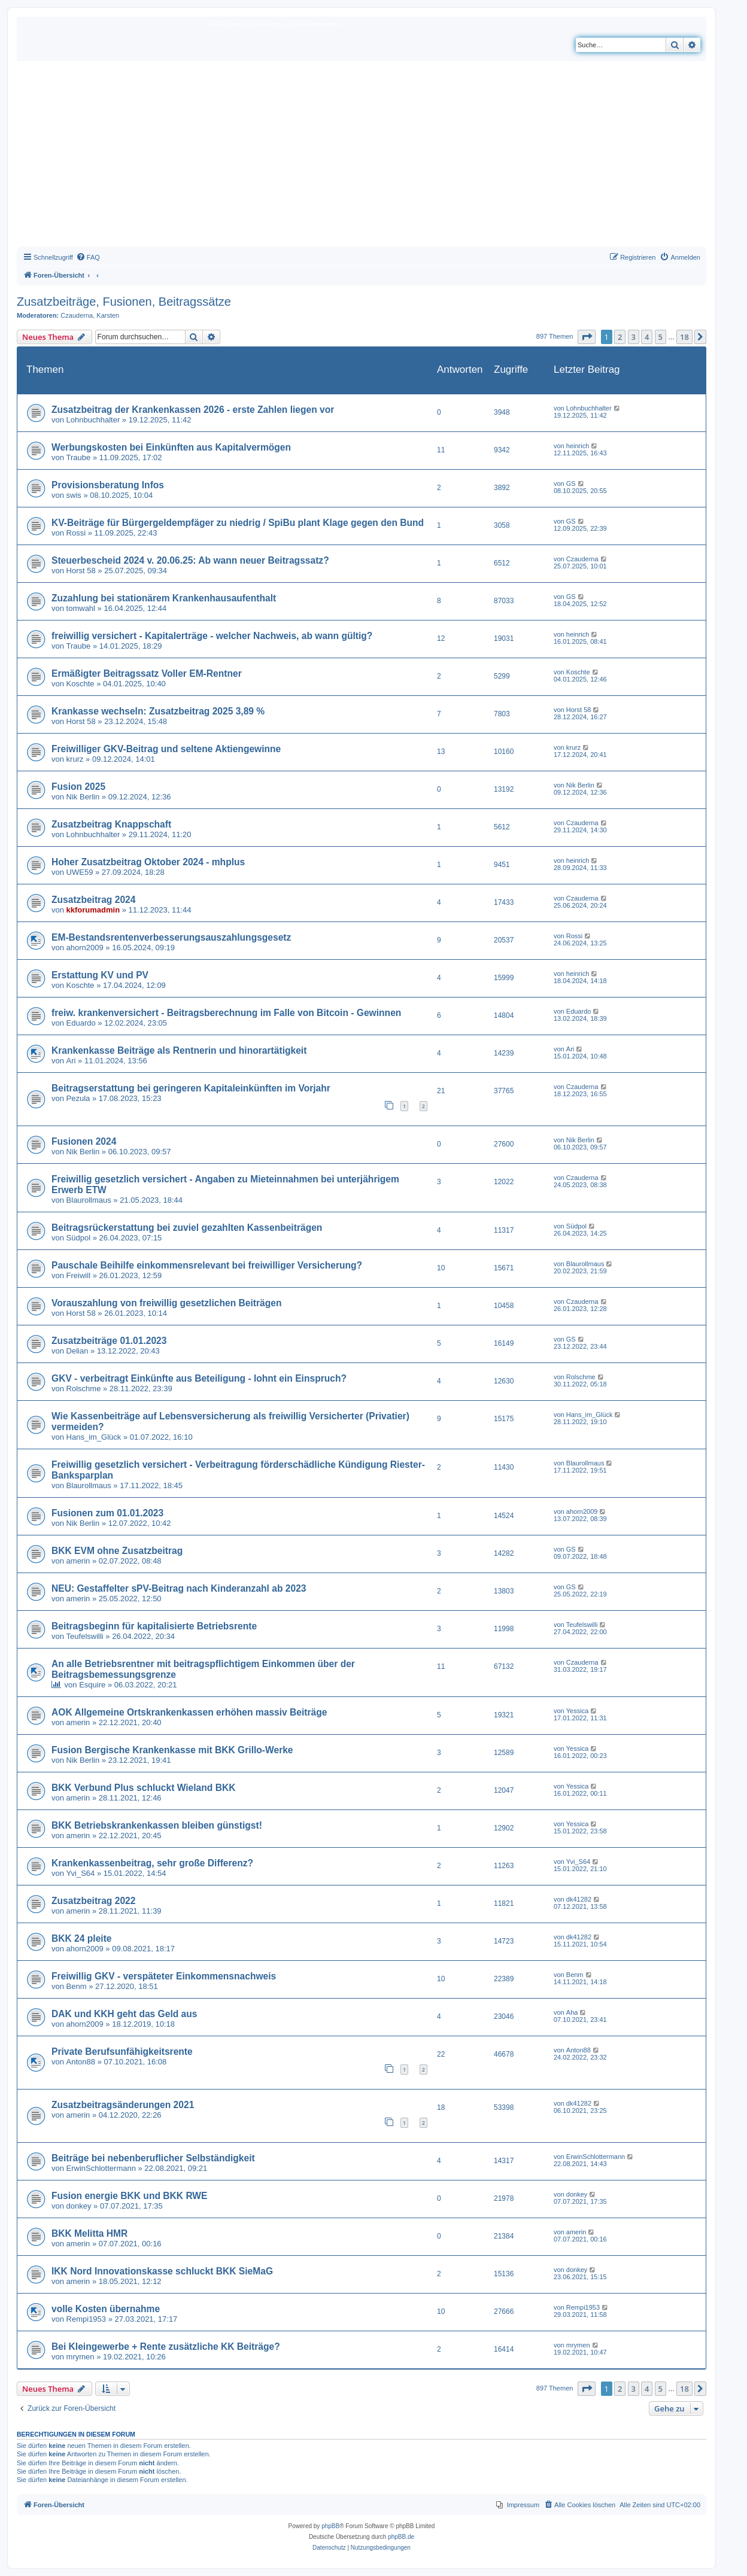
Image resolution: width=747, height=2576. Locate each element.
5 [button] (660, 336)
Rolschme (83, 1388)
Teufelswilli (85, 1636)
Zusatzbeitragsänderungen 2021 (122, 2105)
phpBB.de (401, 2537)
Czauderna (76, 315)
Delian (77, 1350)
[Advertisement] (361, 157)
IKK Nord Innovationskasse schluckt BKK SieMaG (162, 2271)
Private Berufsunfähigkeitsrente (122, 2051)
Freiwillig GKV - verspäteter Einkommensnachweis (163, 1976)
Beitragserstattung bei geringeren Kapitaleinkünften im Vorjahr (190, 1088)
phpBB (330, 2526)
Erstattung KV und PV (99, 975)
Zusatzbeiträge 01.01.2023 (108, 1341)
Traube (78, 457)
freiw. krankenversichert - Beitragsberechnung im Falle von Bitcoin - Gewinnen (226, 1013)
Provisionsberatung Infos (107, 485)
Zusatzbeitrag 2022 (93, 1901)
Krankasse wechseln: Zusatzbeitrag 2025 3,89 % (158, 711)
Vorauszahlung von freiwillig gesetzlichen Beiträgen (166, 1303)
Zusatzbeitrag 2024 (93, 900)
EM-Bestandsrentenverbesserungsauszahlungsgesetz (171, 937)
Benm (76, 1986)
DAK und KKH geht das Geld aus (124, 2014)
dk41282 (578, 1899)
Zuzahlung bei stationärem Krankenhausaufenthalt (163, 598)
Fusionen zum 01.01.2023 (107, 1513)
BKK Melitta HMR (89, 2233)
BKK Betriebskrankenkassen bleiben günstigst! (156, 1825)
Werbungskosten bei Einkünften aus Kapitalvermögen (171, 447)
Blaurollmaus (88, 1200)
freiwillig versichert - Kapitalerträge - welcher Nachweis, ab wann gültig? (211, 636)
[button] (587, 337)
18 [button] (684, 336)
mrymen (80, 2356)
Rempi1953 (86, 2319)
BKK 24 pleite (81, 1938)
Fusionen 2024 (83, 1141)
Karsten (107, 315)
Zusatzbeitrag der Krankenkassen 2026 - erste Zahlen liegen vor (192, 410)
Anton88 (80, 2061)
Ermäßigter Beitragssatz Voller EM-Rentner (146, 673)
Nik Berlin (83, 796)
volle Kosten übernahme (105, 2309)
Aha (572, 2012)
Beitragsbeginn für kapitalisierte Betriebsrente (154, 1626)
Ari (71, 1060)
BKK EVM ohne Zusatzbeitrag (117, 1551)
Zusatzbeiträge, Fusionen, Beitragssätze (124, 301)
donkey (79, 2205)
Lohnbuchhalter (93, 419)
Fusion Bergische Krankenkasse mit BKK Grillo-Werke (172, 1750)
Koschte (80, 683)
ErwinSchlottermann (101, 2168)
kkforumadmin (93, 909)
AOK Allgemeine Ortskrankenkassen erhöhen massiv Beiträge (189, 1712)
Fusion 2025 (78, 786)
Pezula (78, 1098)
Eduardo (81, 1022)
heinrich (578, 445)
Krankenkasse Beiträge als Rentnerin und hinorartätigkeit (178, 1050)
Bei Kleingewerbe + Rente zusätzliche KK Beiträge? (165, 2346)
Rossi (76, 532)
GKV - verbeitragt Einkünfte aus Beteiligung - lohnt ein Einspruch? (199, 1378)
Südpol (78, 1237)
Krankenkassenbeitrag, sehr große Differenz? (152, 1863)
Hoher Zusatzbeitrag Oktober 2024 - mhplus (148, 862)
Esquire (92, 1684)
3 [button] (633, 336)
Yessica (577, 1710)
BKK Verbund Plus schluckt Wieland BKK (143, 1788)
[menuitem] (88, 257)
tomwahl (80, 608)
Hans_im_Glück (94, 1437)
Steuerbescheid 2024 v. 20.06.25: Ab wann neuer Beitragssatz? (190, 560)
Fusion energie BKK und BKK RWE (129, 2196)
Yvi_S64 (80, 1873)
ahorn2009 (85, 947)
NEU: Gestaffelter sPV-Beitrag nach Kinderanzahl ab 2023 (178, 1588)
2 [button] (620, 336)
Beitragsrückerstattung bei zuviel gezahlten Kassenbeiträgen (186, 1227)
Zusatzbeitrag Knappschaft (111, 824)
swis (73, 495)
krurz (75, 759)
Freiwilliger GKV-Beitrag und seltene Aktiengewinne (166, 749)
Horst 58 (81, 570)
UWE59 (79, 872)
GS (571, 483)
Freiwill (78, 1275)
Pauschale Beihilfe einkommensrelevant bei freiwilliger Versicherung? (206, 1265)
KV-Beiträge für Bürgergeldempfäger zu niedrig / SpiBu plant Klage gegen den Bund (237, 523)
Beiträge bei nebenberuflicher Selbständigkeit (153, 2158)
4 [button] (647, 336)
